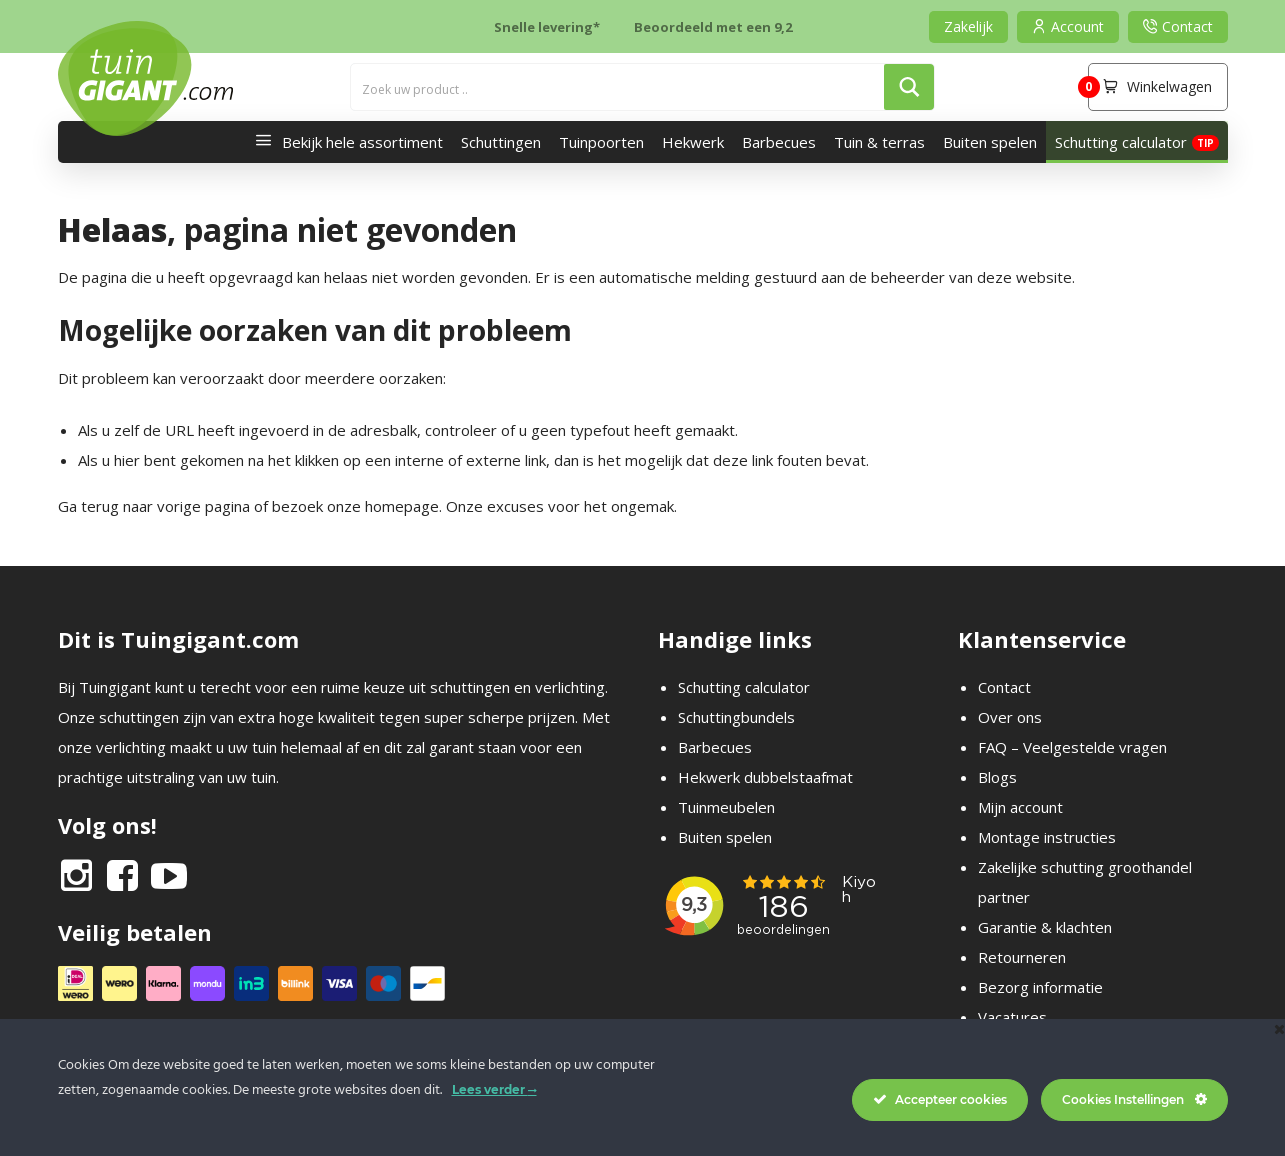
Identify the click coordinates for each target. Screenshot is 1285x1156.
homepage (402, 506)
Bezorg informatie (1040, 987)
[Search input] (618, 87)
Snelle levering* (547, 27)
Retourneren (1022, 957)
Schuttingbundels (736, 717)
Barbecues (779, 142)
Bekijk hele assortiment (344, 142)
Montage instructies (1047, 837)
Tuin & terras (879, 142)
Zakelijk (968, 26)
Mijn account (1020, 807)
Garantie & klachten (1045, 927)
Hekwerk (693, 142)
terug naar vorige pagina (165, 506)
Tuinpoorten (601, 142)
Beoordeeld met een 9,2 (713, 27)
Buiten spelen (990, 142)
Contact (1004, 687)
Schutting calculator (1121, 142)
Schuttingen (501, 142)
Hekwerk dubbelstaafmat (765, 777)
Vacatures (1012, 1017)
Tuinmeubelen (726, 807)
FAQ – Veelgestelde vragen (1072, 747)
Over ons (1010, 717)
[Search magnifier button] (909, 87)
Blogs (997, 777)
